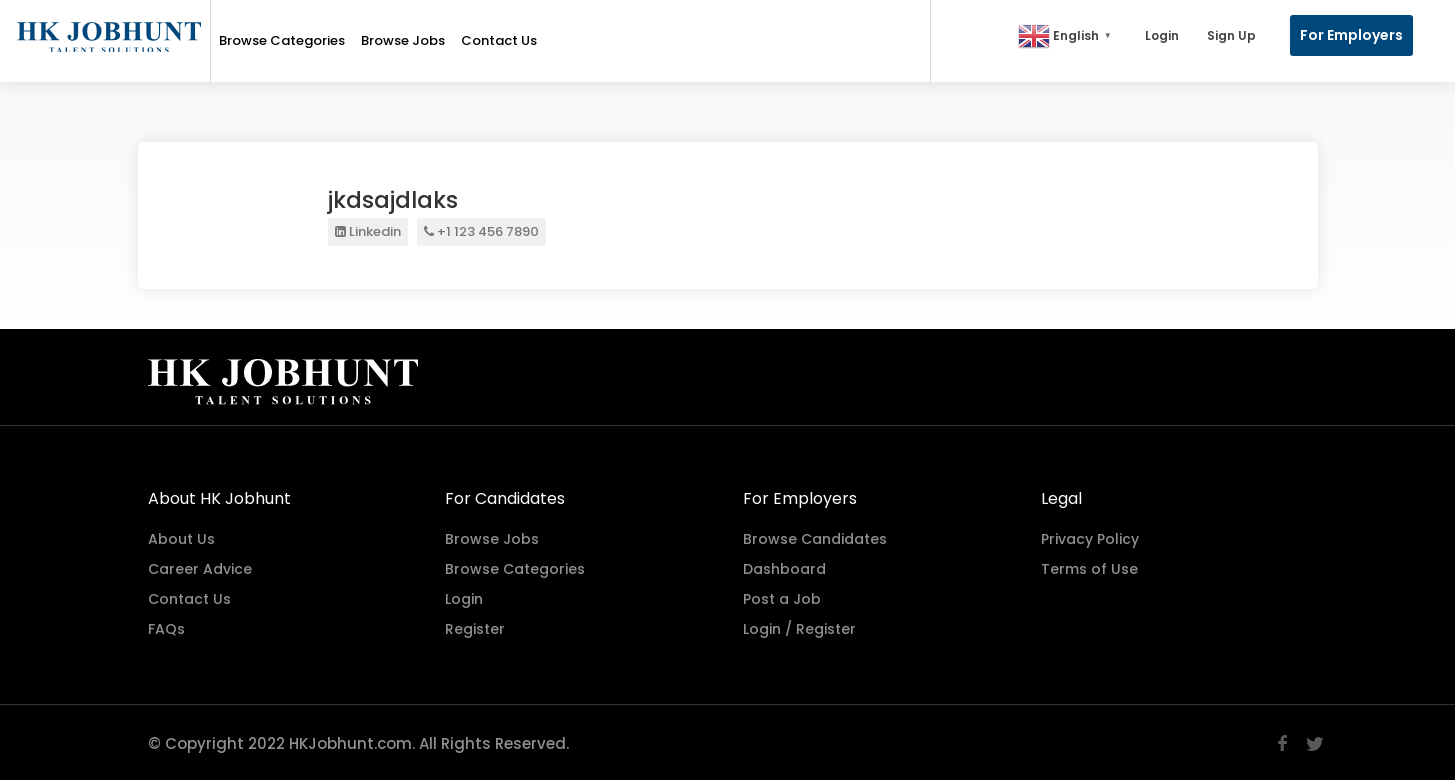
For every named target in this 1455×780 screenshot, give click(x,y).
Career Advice (200, 567)
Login (1162, 35)
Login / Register (799, 627)
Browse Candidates (815, 537)
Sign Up (1231, 35)
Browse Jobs (403, 40)
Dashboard (784, 567)
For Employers (1351, 35)
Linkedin (368, 231)
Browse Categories (282, 40)
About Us (181, 537)
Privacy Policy (1090, 537)
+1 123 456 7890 (481, 231)
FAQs (166, 627)
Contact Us (499, 40)
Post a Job (782, 597)
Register (475, 627)
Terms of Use (1089, 567)
